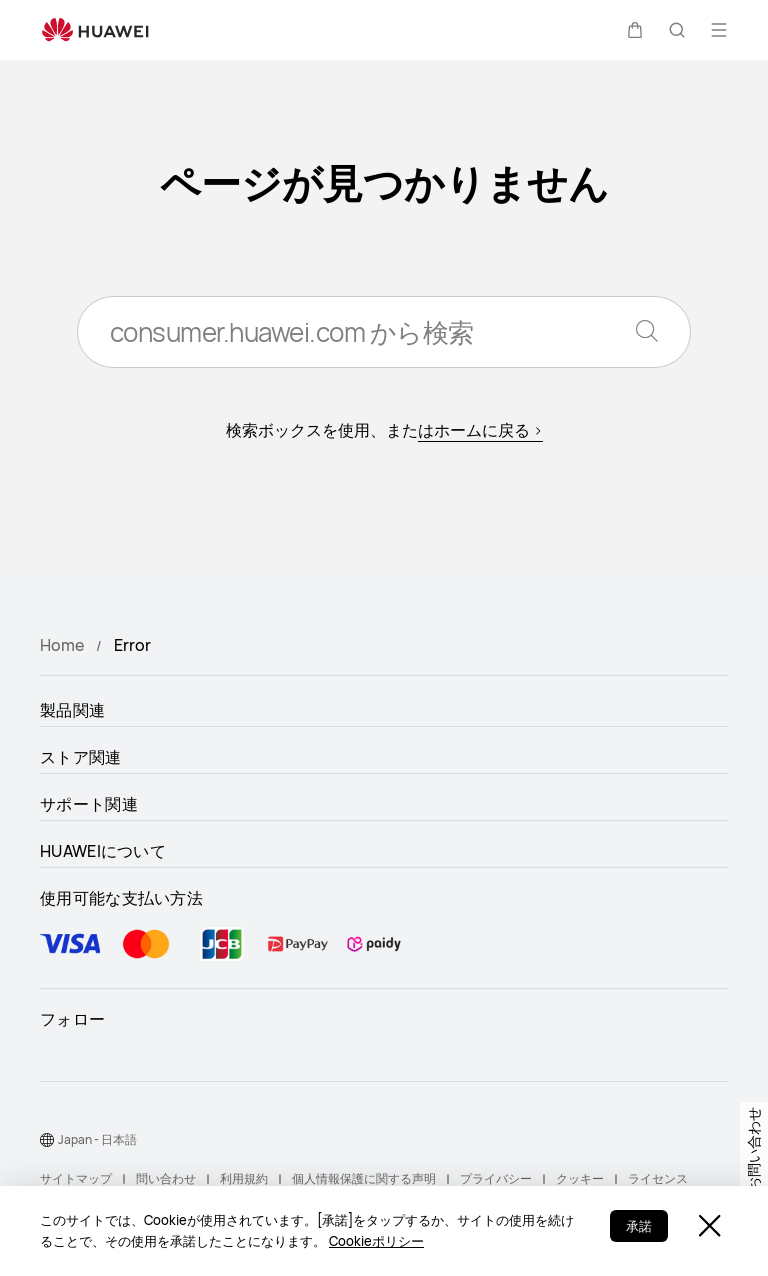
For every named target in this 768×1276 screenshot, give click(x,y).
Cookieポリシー (376, 1241)
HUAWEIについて (103, 851)
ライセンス (658, 1178)
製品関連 (72, 710)
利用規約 (244, 1178)
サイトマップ (76, 1178)
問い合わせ (166, 1178)
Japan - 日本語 (97, 1139)
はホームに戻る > (480, 430)
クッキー (580, 1178)
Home (62, 645)
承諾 (639, 1226)
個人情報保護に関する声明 (364, 1178)
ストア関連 (81, 757)
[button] (635, 30)
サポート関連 (89, 804)
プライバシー (496, 1178)
